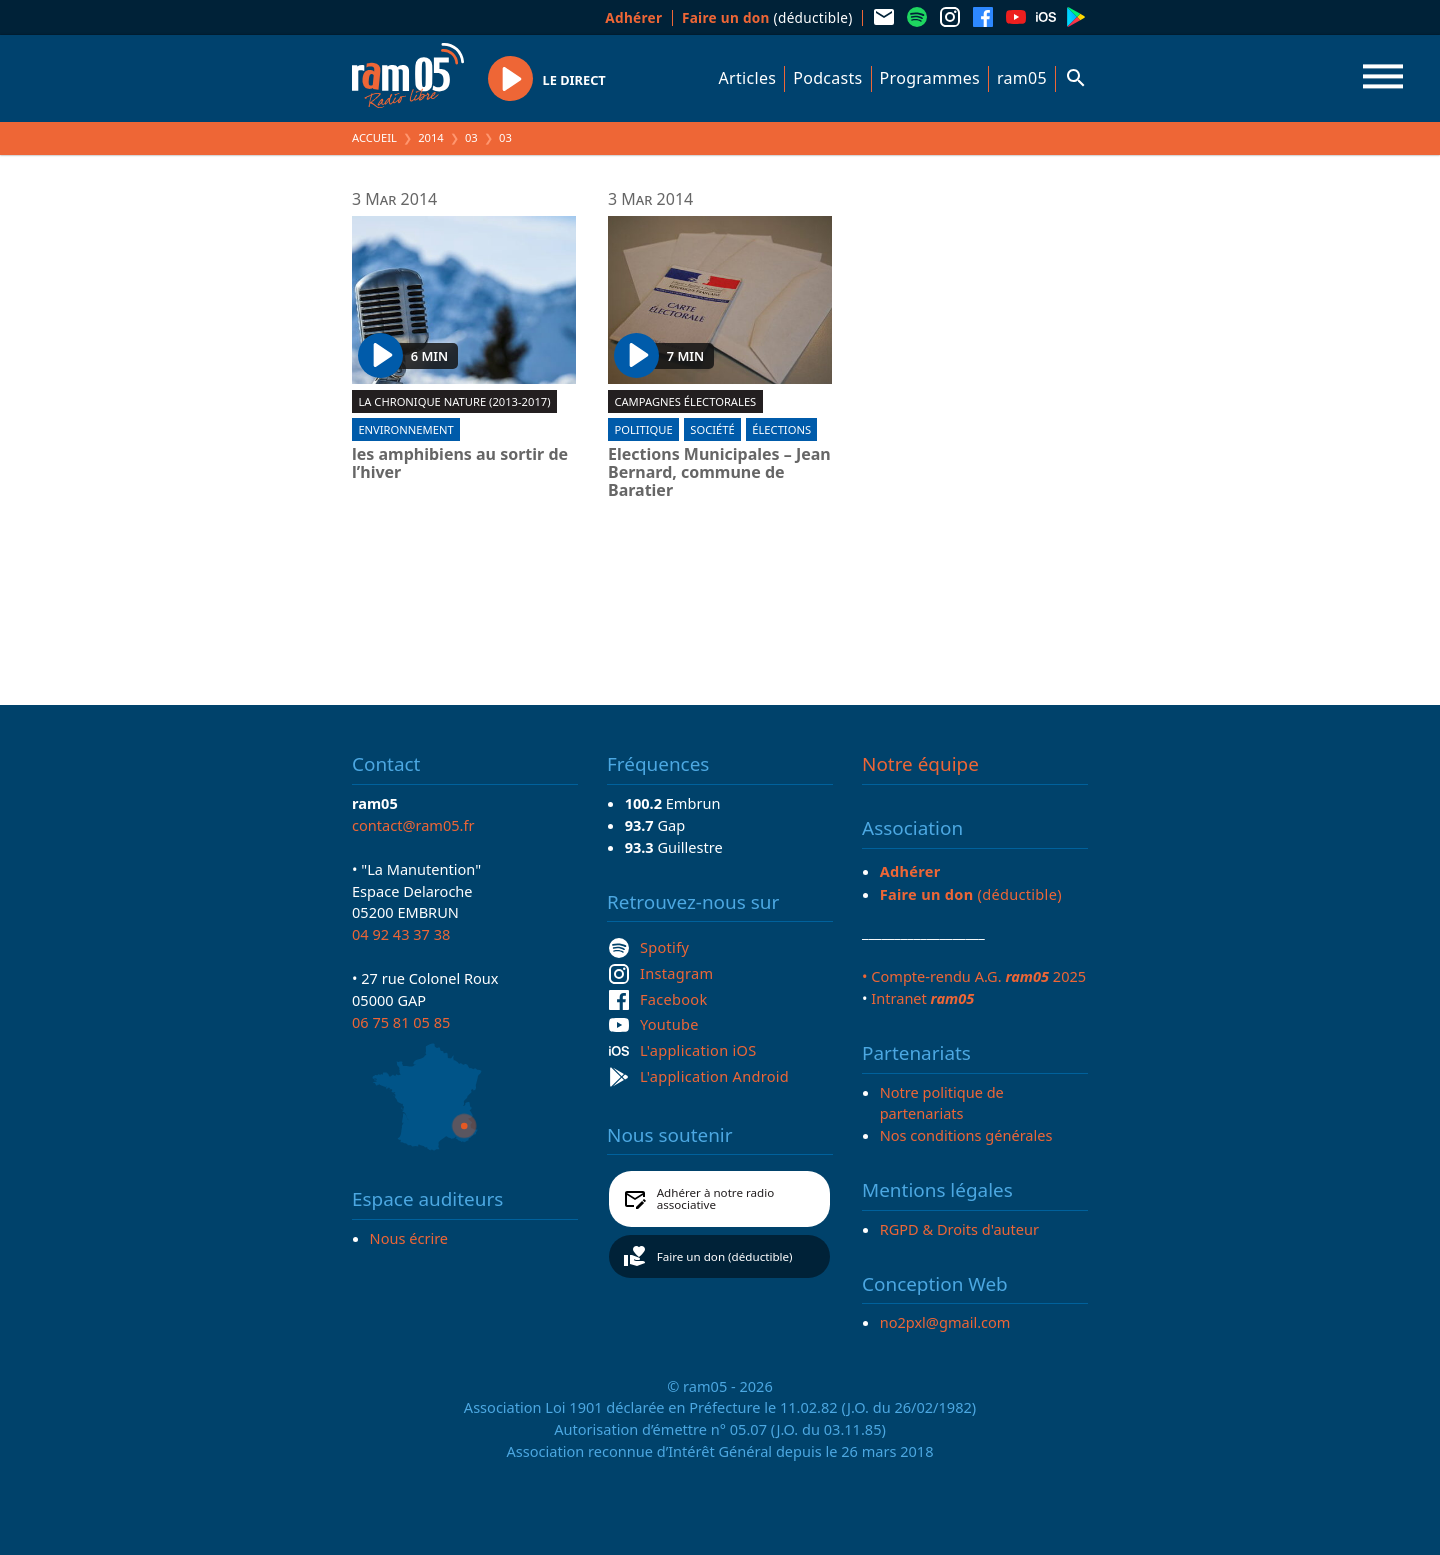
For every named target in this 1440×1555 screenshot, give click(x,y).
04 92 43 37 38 (401, 934)
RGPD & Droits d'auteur (959, 1229)
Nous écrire (409, 1238)
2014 (431, 137)
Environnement (405, 429)
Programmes (930, 78)
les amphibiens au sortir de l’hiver (460, 463)
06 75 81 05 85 (401, 1022)
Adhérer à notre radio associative (716, 1198)
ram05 (1022, 78)
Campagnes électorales (685, 401)
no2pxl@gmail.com (945, 1322)
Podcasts (827, 78)
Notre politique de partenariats (942, 1103)
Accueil (374, 137)
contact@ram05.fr (413, 825)
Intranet (922, 998)
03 (471, 137)
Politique (643, 429)
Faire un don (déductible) (725, 1256)
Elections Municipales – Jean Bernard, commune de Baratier (719, 472)
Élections (781, 429)
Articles (748, 78)
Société (712, 429)
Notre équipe (920, 764)
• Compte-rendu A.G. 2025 (974, 976)
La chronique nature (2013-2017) (454, 401)
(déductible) (767, 17)
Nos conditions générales (966, 1135)
